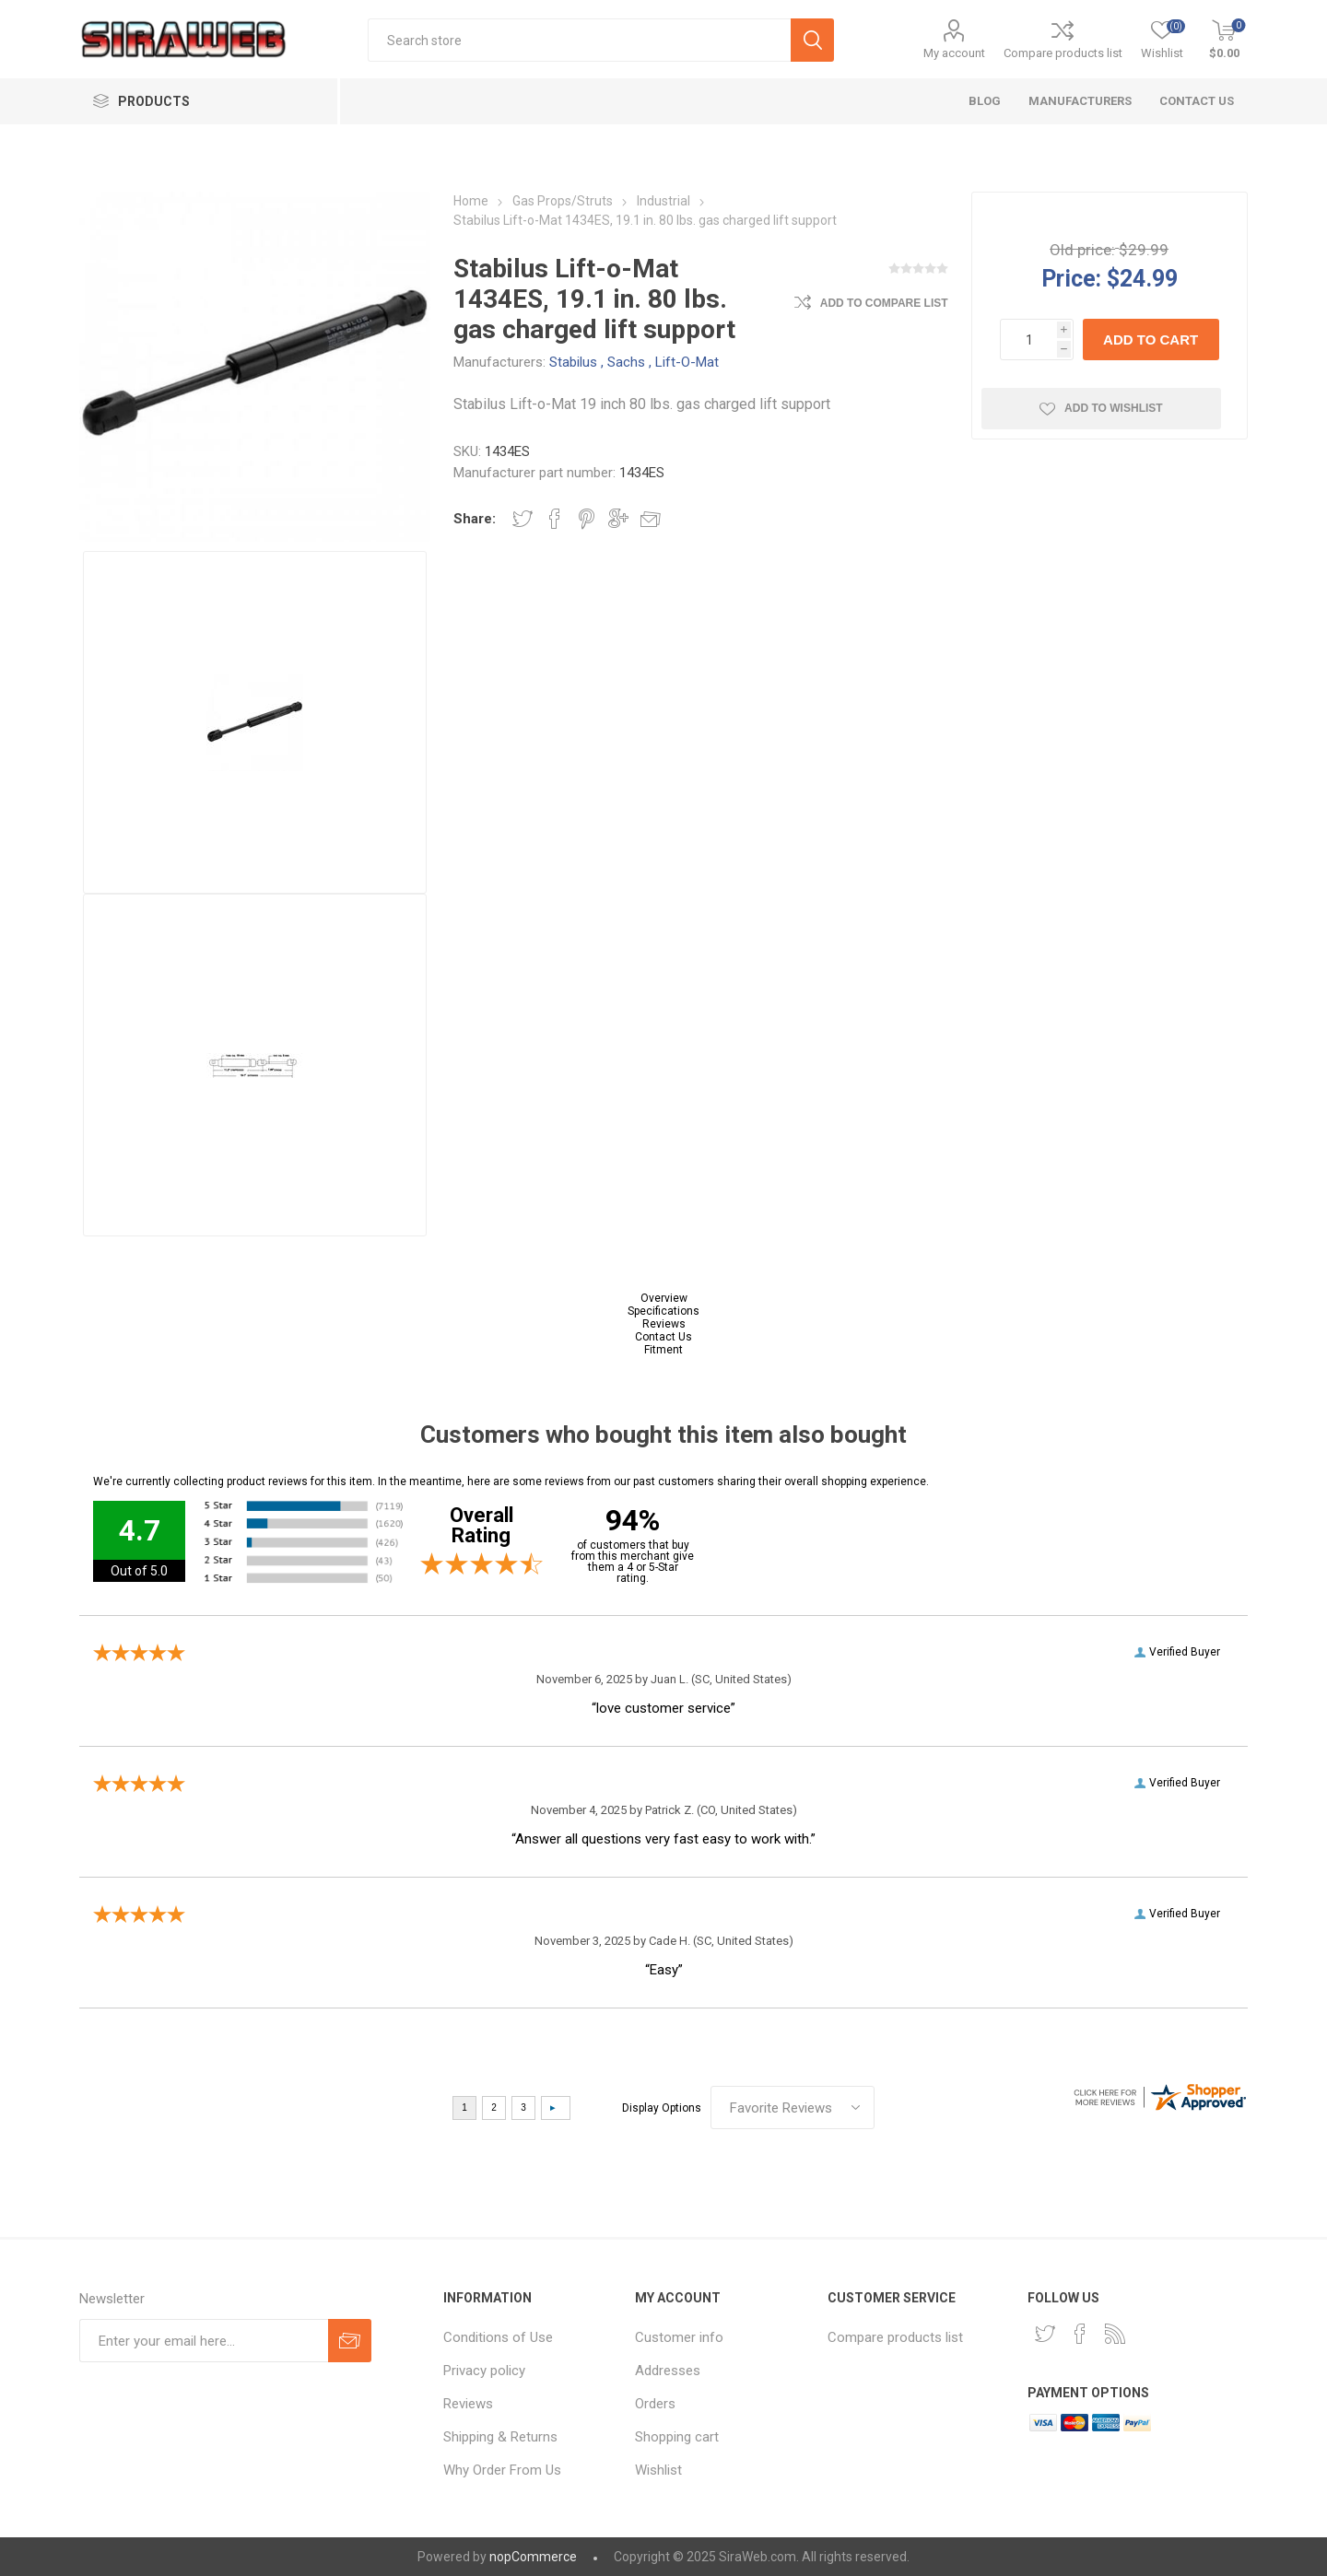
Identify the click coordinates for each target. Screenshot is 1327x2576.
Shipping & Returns (500, 2437)
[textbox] (580, 40)
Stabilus (573, 362)
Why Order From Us (502, 2470)
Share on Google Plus (618, 519)
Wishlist (658, 2470)
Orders (655, 2403)
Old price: (1082, 249)
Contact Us (663, 1336)
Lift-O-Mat (687, 362)
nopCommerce (533, 2556)
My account (954, 53)
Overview (663, 1298)
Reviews (664, 1323)
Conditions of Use (498, 2337)
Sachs (626, 362)
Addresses (667, 2370)
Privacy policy (484, 2370)
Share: (474, 518)
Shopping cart (677, 2437)
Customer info (679, 2337)
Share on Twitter (522, 519)
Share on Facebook (555, 519)
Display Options (661, 2108)
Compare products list (1063, 53)
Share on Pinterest (586, 519)
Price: (1071, 277)
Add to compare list (884, 303)
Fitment (663, 1349)
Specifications (663, 1311)
